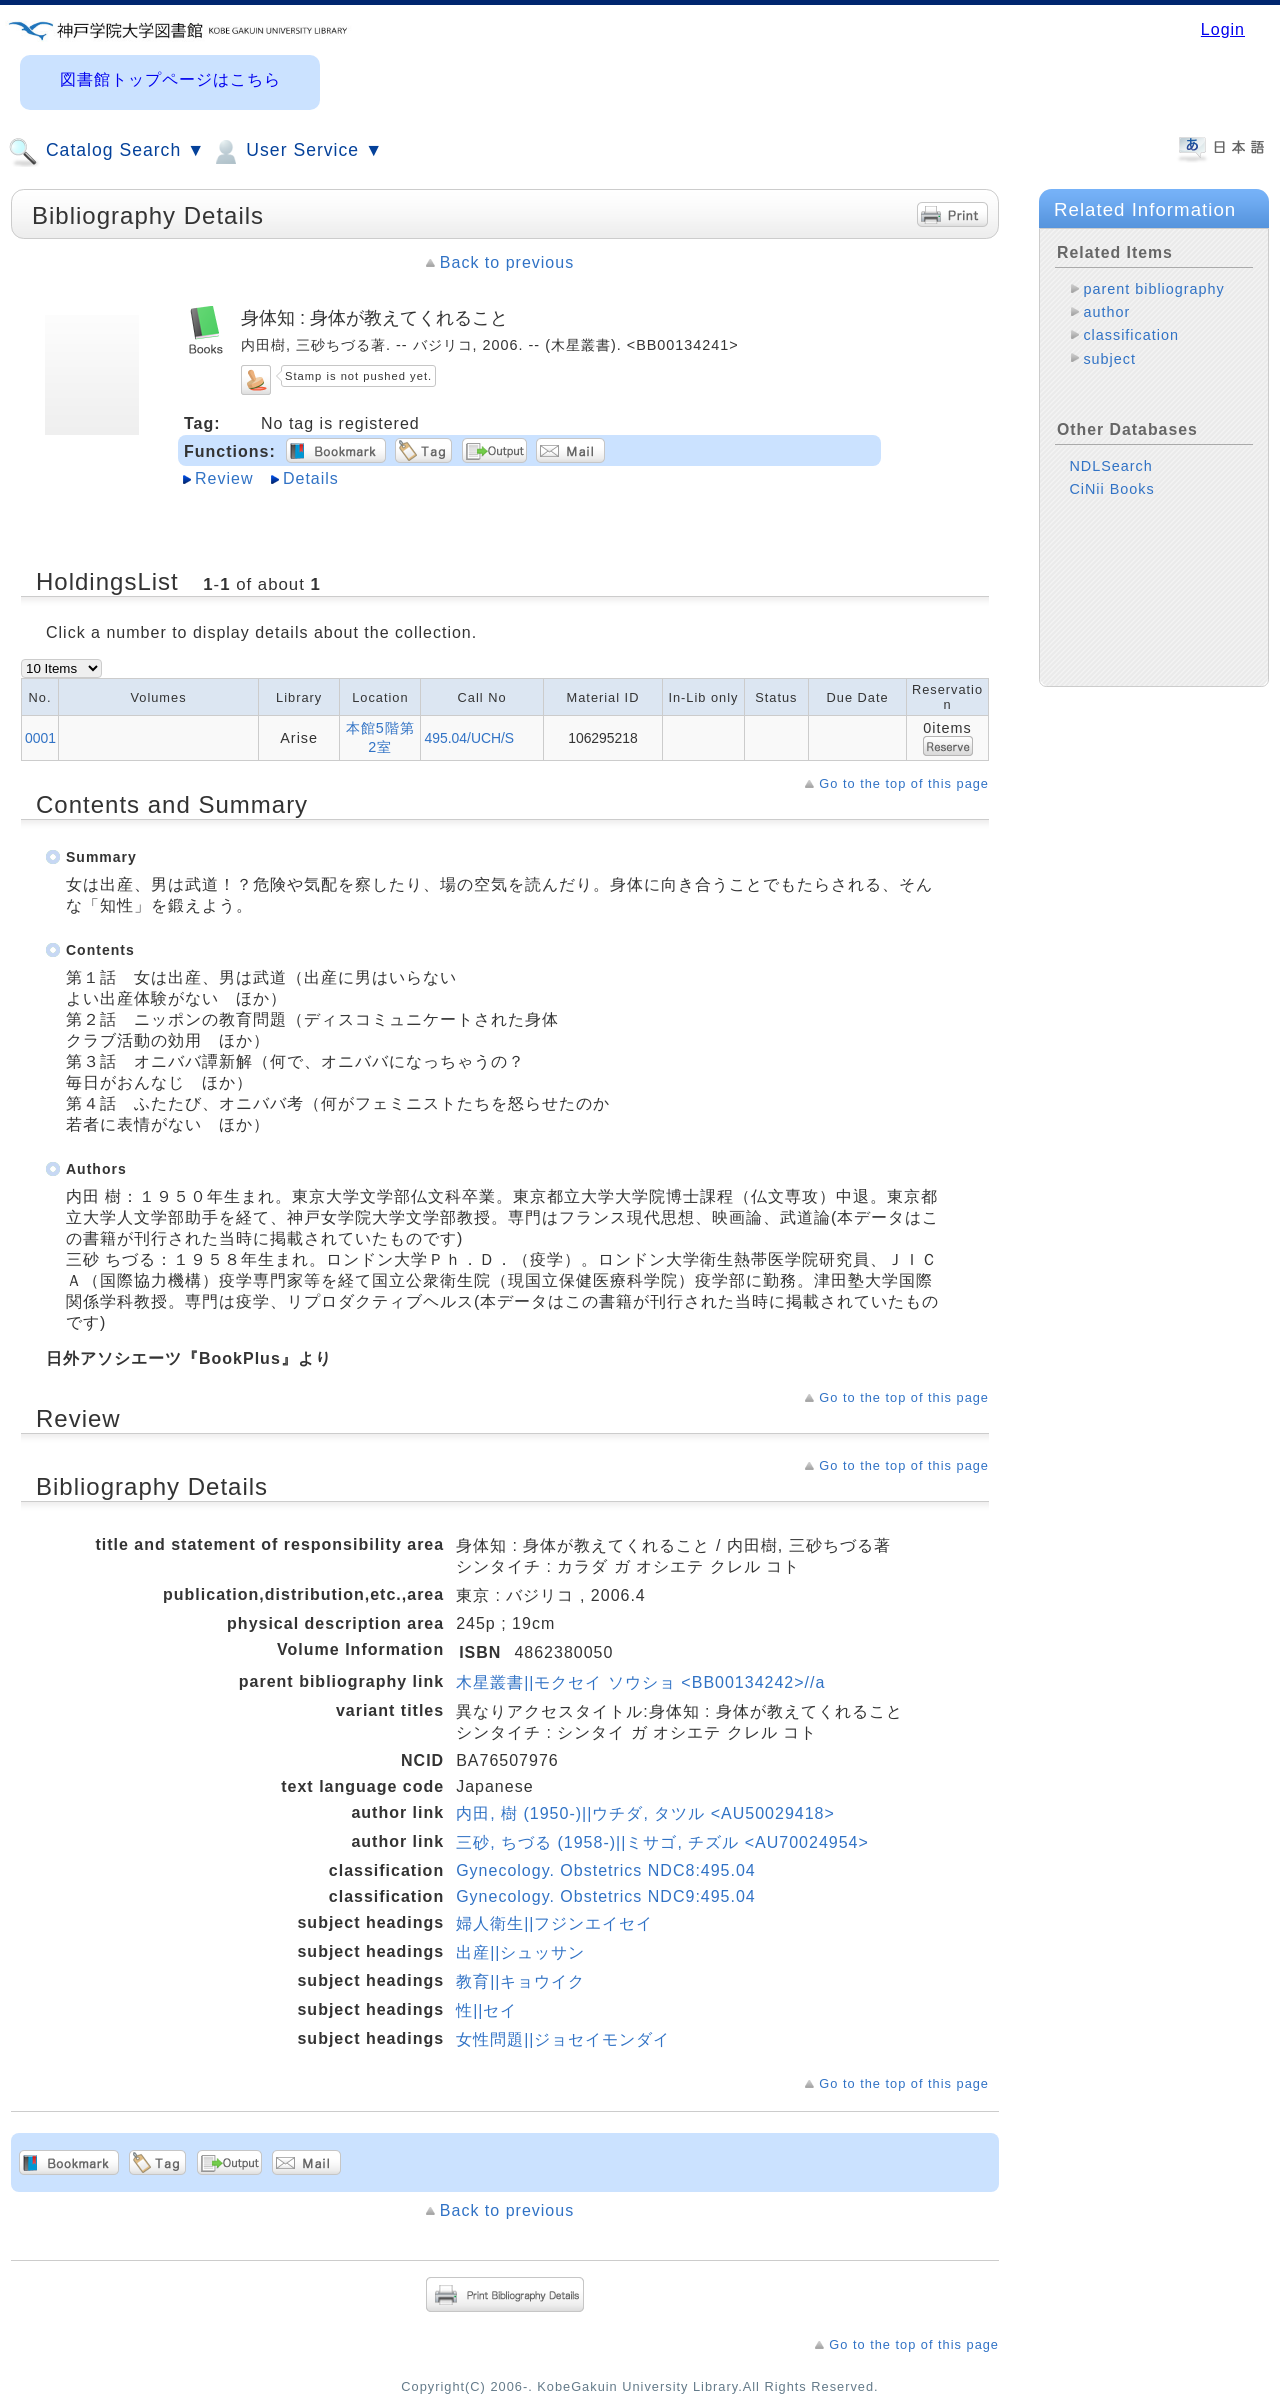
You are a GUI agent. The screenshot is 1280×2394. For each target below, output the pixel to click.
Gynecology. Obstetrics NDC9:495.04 (606, 1896)
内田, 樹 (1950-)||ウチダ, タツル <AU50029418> (645, 1813)
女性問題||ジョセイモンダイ (563, 2039)
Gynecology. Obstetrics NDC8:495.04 (606, 1870)
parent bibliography (1153, 289)
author (1106, 312)
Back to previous (507, 262)
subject (1109, 359)
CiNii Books (1111, 489)
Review (224, 478)
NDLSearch (1110, 466)
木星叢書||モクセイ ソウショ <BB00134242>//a (640, 1682)
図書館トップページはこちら (170, 79)
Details (311, 478)
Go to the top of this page (904, 783)
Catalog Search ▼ (106, 152)
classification (1131, 335)
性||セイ (486, 2010)
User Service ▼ (296, 152)
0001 (40, 738)
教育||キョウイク (520, 1981)
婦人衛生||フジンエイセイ (554, 1923)
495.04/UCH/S (469, 738)
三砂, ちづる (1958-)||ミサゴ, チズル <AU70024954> (662, 1842)
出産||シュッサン (520, 1952)
